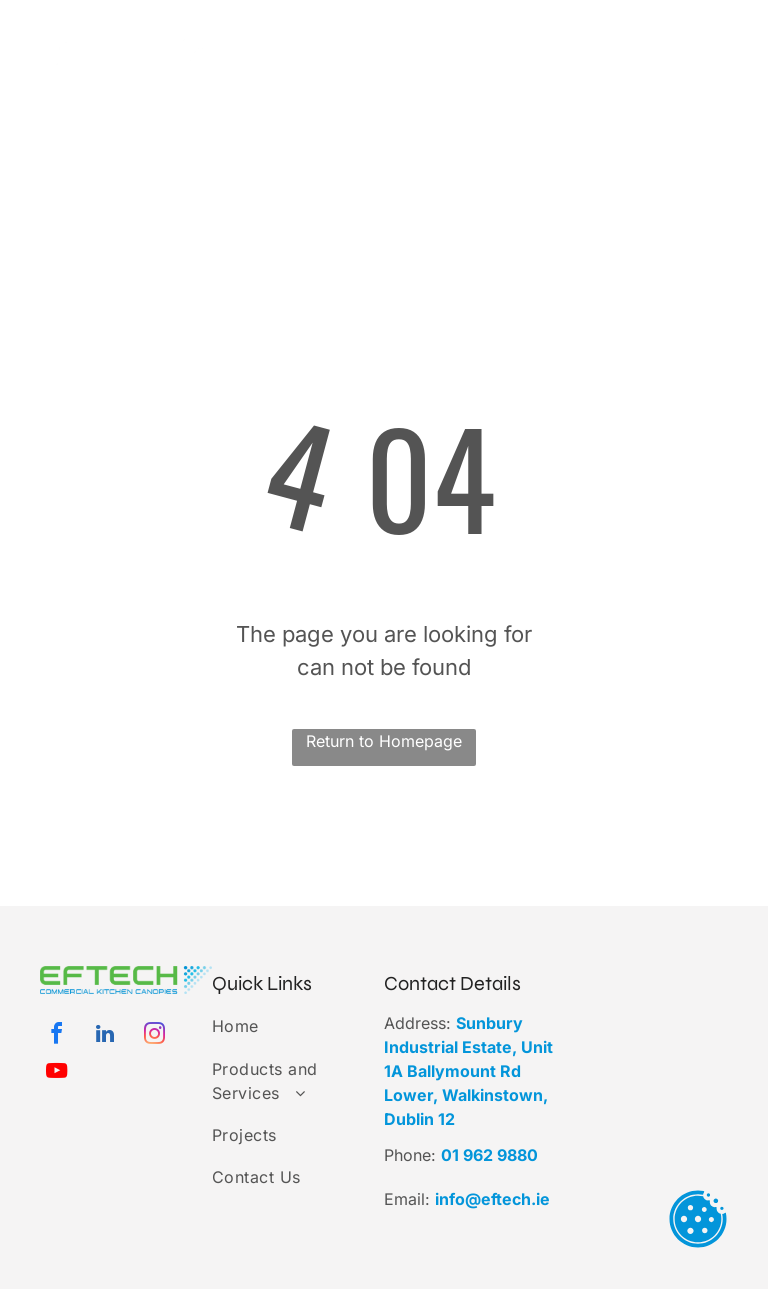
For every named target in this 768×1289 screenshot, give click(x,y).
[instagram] (154, 1036)
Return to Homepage (384, 741)
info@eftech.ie (492, 1199)
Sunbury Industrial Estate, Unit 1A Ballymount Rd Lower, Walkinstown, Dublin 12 (468, 1071)
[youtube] (56, 1073)
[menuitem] (361, 77)
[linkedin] (105, 1036)
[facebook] (56, 1036)
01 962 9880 (489, 1155)
